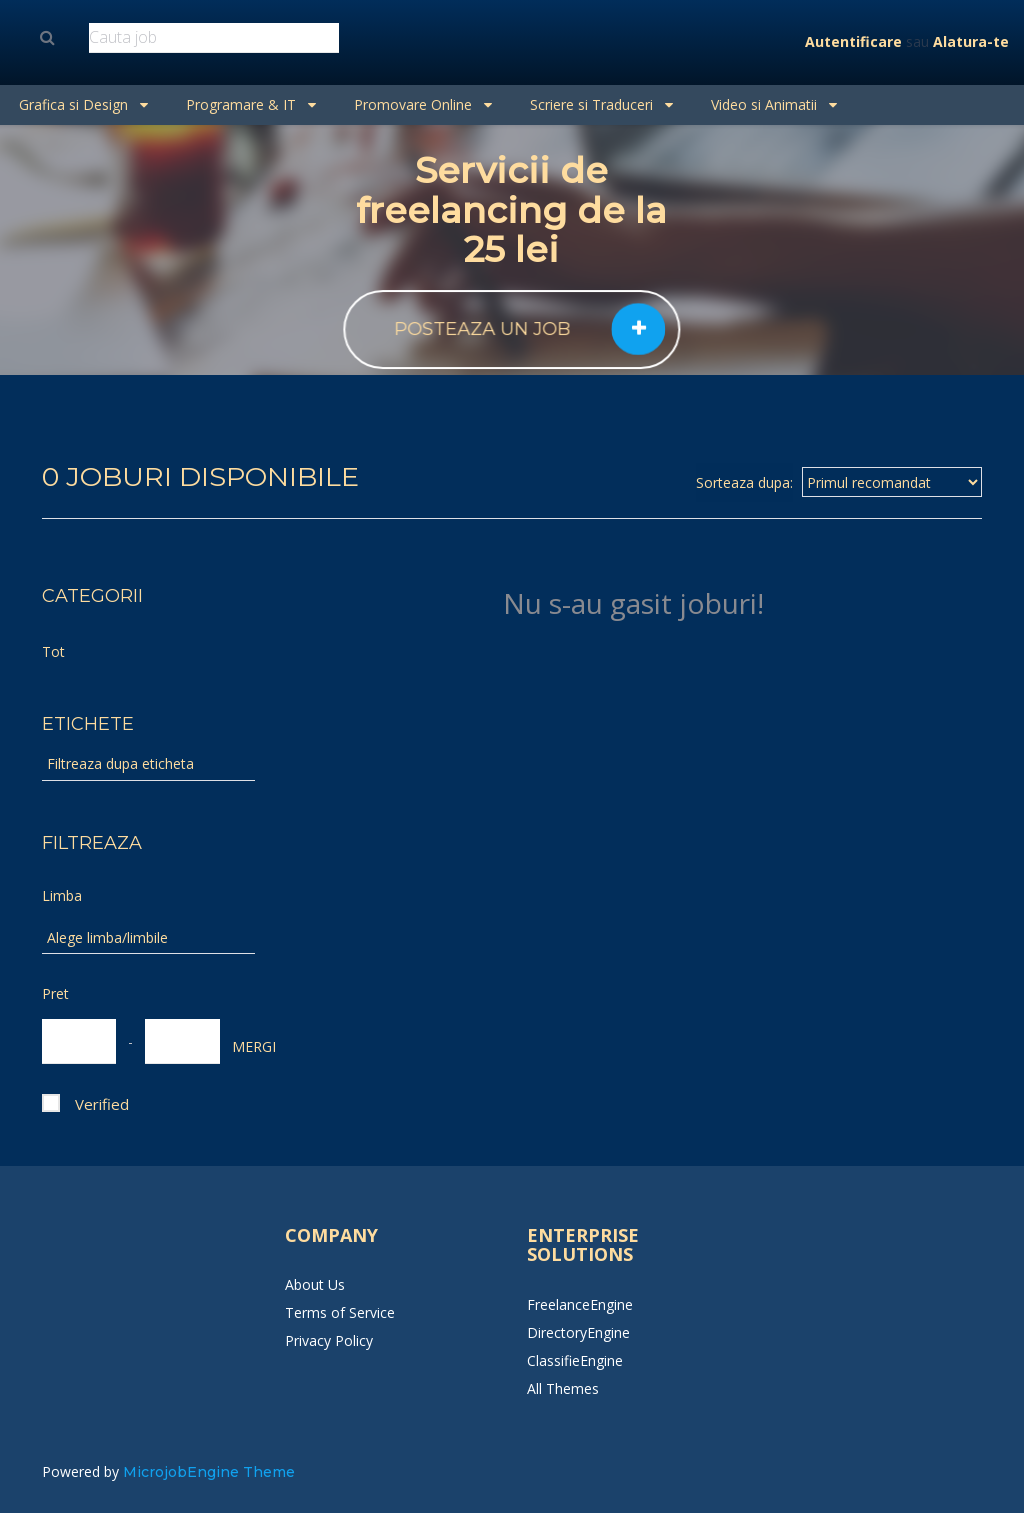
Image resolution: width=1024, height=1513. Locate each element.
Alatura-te (971, 41)
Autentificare (853, 41)
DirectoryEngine (578, 1332)
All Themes (563, 1388)
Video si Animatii (774, 104)
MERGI (242, 1046)
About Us (315, 1284)
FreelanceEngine (580, 1304)
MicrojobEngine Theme (209, 1472)
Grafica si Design (83, 104)
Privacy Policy (329, 1340)
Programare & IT (251, 104)
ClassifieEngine (575, 1360)
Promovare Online (423, 104)
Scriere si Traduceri (601, 104)
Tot (53, 651)
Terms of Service (340, 1312)
